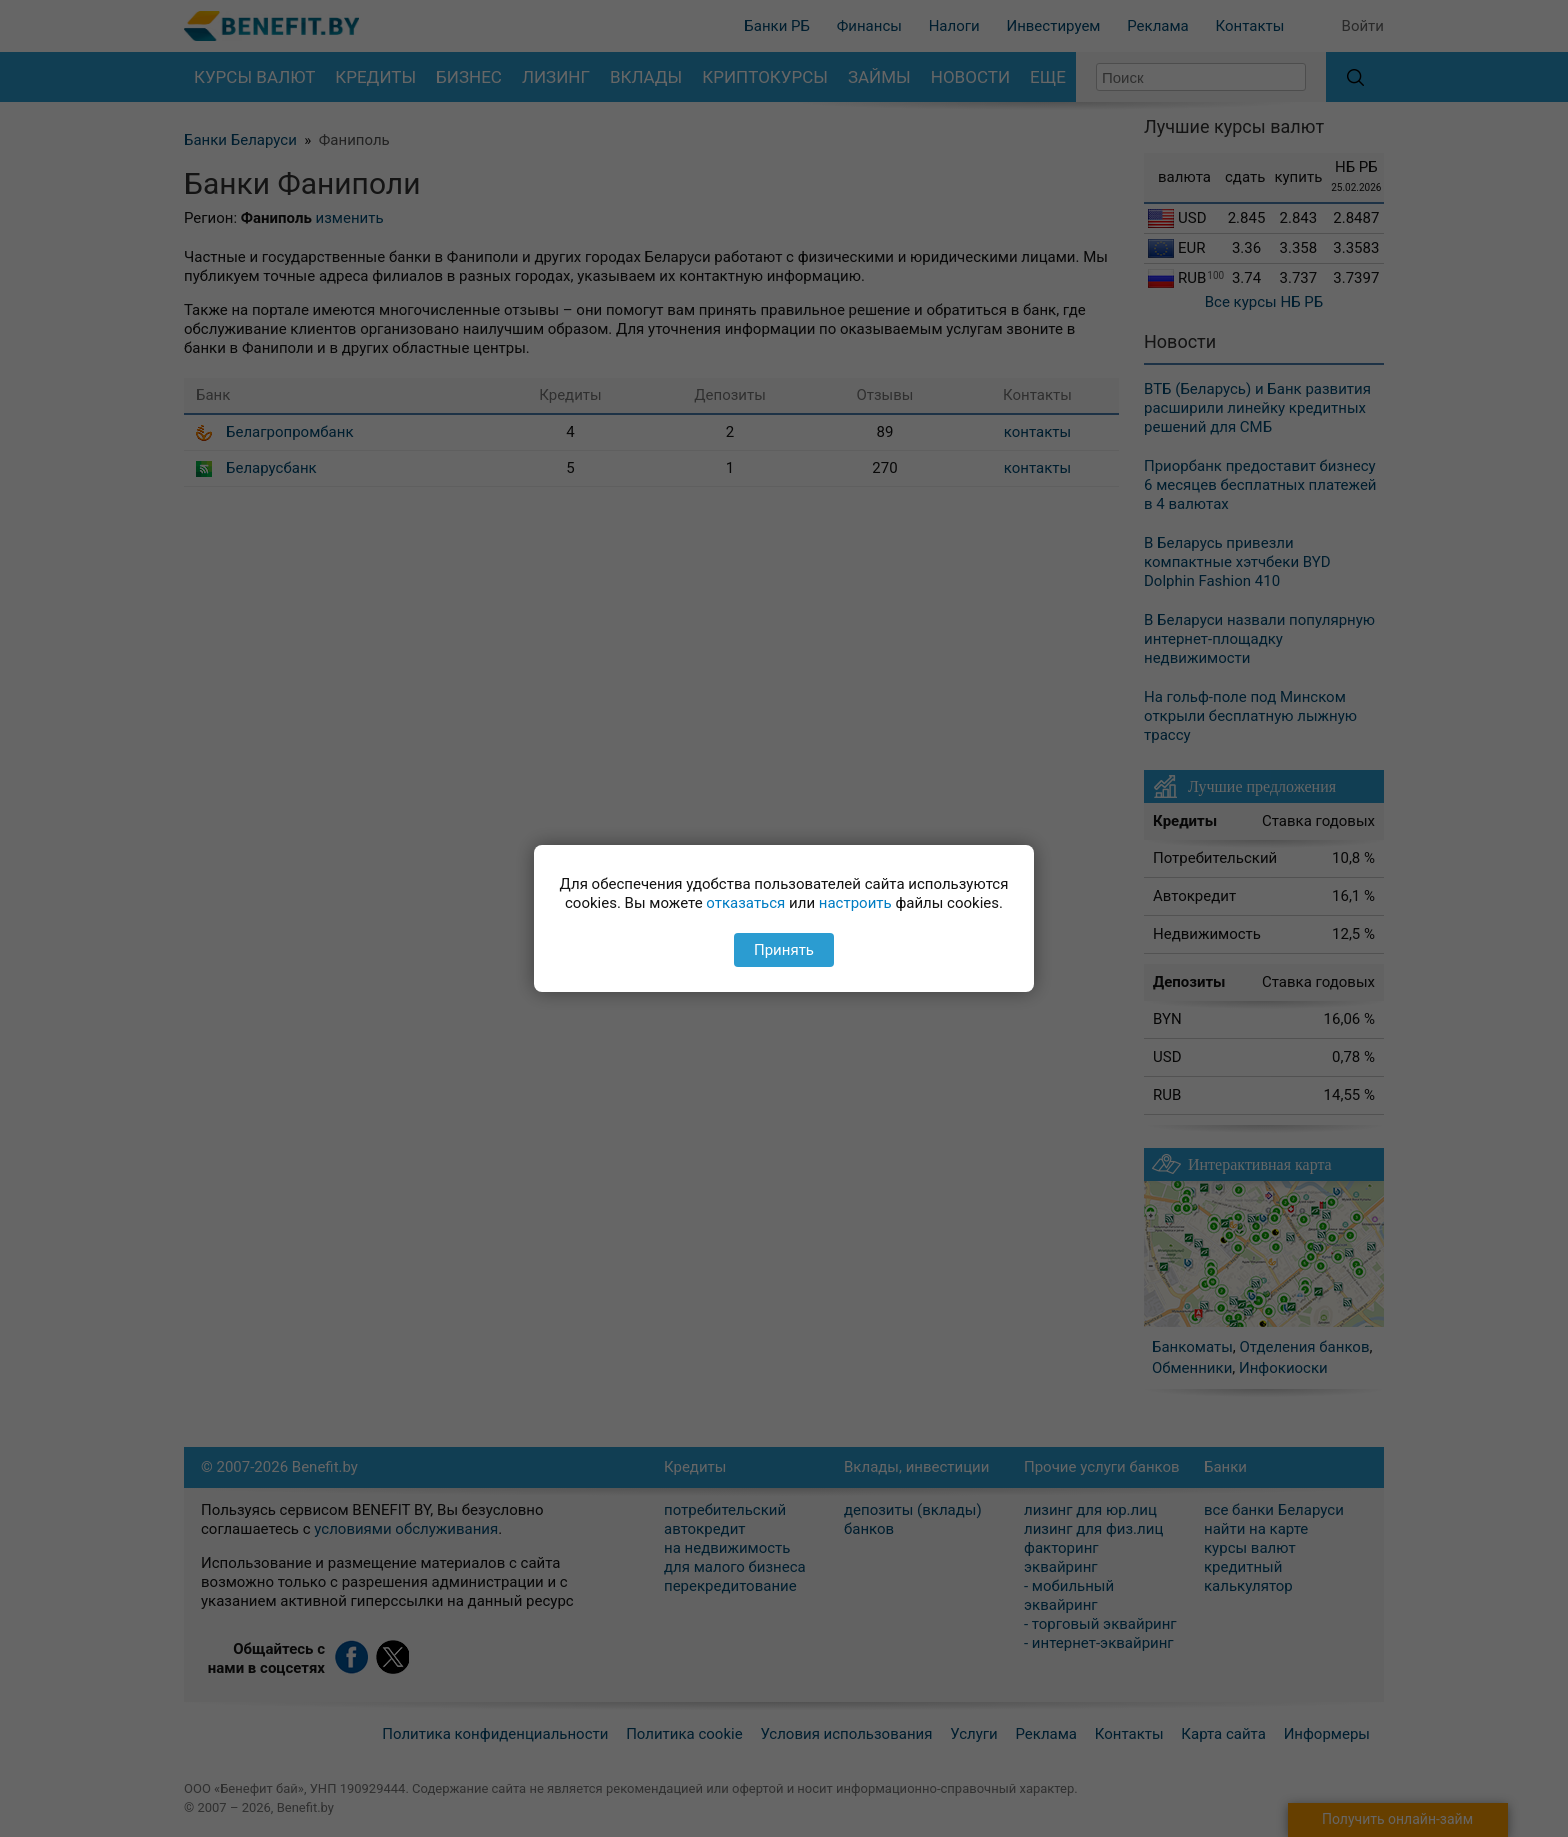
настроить (855, 903)
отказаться (745, 903)
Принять (784, 950)
